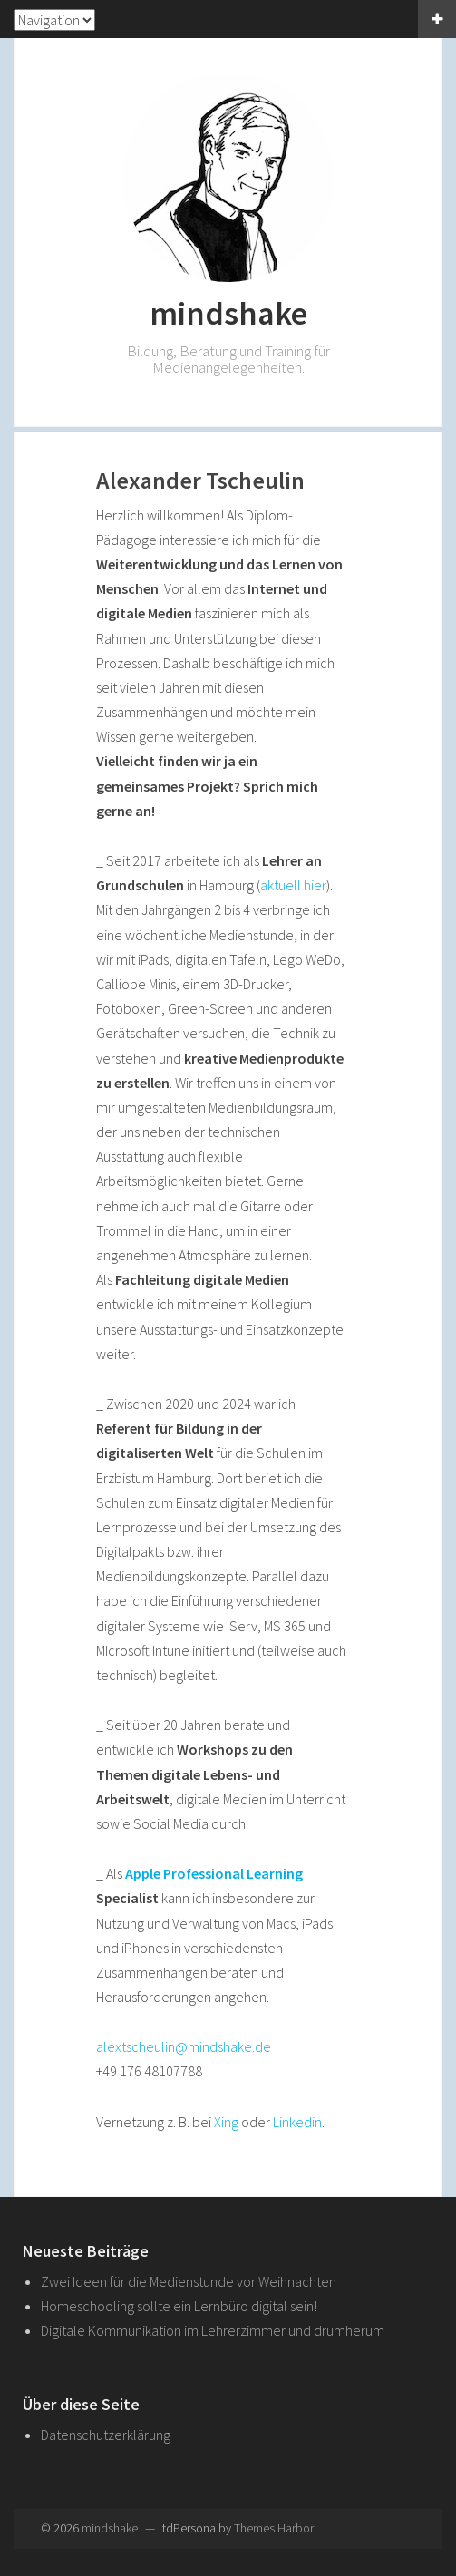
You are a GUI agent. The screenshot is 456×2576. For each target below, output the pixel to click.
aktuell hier (293, 885)
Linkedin (297, 2122)
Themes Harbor (274, 2528)
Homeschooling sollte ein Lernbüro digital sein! (179, 2306)
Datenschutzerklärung (105, 2434)
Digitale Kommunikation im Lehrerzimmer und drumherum (212, 2330)
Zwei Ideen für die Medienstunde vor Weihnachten (188, 2281)
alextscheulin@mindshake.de (183, 2046)
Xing (226, 2122)
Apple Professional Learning (214, 1873)
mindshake (228, 313)
